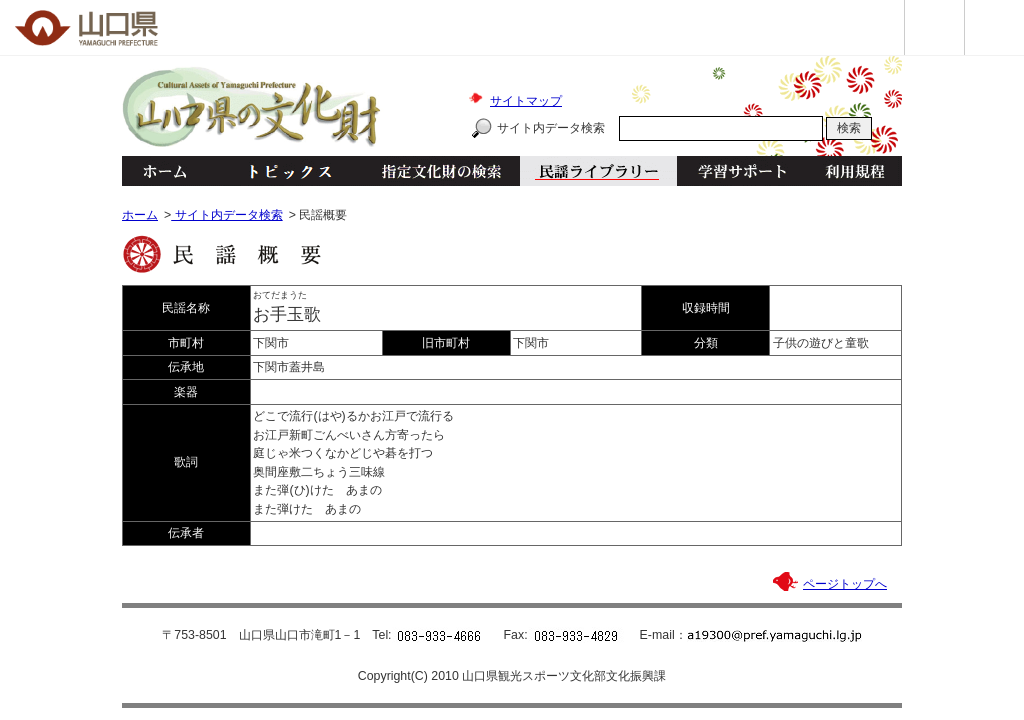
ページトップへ (845, 584)
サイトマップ (526, 101)
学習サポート (742, 171)
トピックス (284, 171)
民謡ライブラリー (598, 171)
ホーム (164, 171)
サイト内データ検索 (551, 128)
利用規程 (854, 171)
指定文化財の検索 (441, 171)
